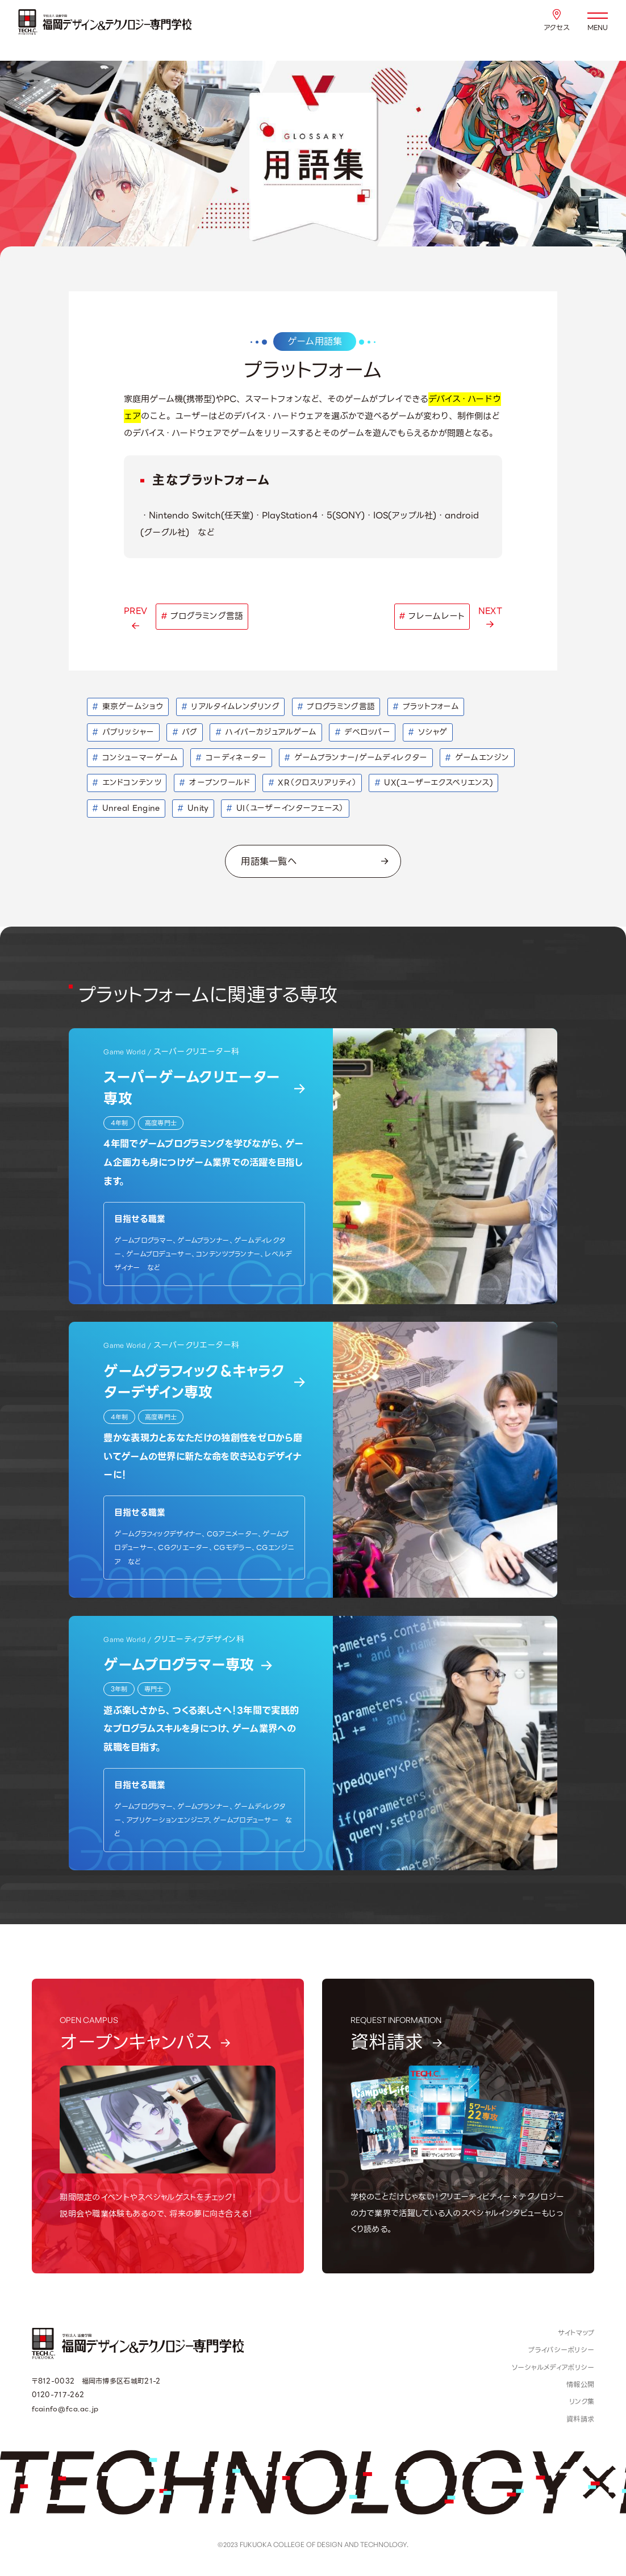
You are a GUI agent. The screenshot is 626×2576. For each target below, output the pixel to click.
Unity (192, 808)
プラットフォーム (426, 706)
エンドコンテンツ (126, 782)
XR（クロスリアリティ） (312, 782)
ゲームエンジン (477, 757)
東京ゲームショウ (128, 706)
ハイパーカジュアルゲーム (266, 732)
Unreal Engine (126, 808)
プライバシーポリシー (561, 2350)
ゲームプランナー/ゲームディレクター (355, 757)
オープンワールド (215, 782)
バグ (185, 732)
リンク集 (581, 2401)
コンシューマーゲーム (135, 757)
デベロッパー (362, 732)
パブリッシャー (123, 732)
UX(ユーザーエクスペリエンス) (433, 782)
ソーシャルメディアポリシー (553, 2367)
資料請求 (580, 2419)
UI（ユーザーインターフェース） (285, 808)
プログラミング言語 (336, 706)
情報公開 (580, 2384)
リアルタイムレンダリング (230, 706)
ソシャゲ (428, 732)
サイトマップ (576, 2333)
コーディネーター (230, 757)
